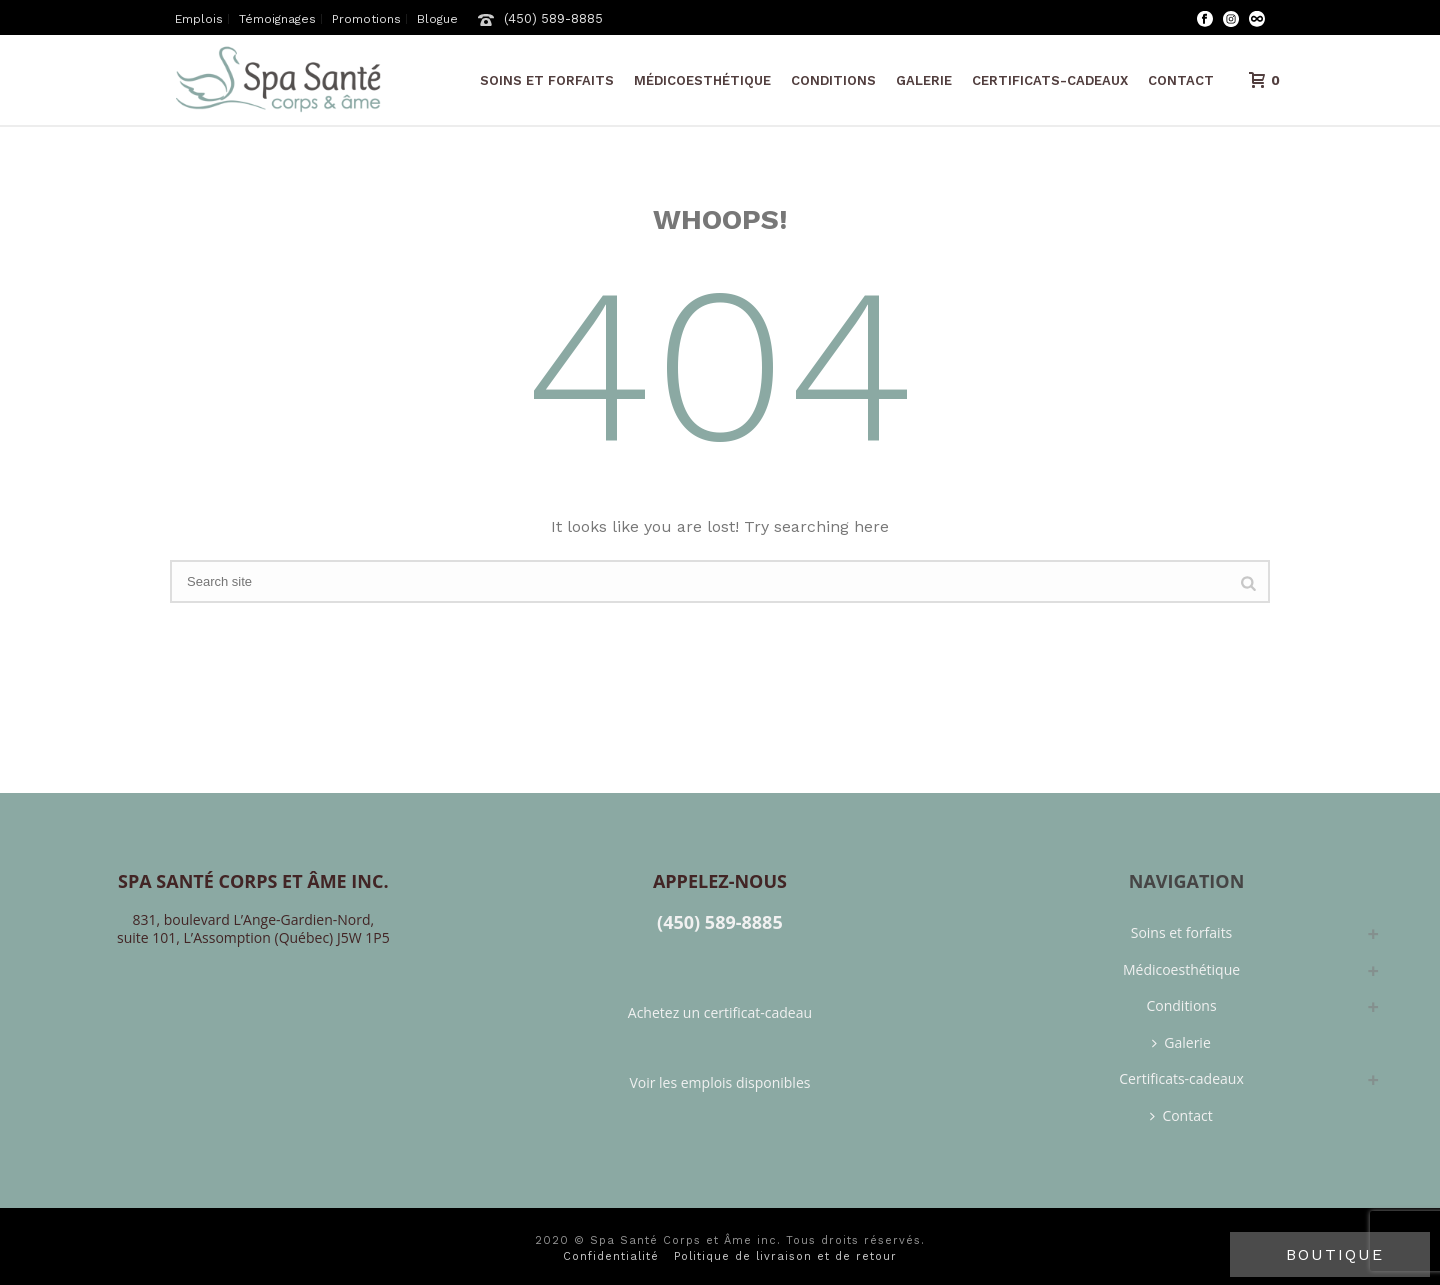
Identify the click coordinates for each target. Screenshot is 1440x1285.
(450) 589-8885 (553, 18)
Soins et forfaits (547, 80)
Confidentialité (611, 1256)
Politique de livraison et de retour (785, 1256)
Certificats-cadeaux (1050, 80)
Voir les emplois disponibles (719, 1082)
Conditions (833, 80)
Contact (1181, 80)
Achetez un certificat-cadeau (720, 1012)
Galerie (924, 80)
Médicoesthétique (702, 80)
